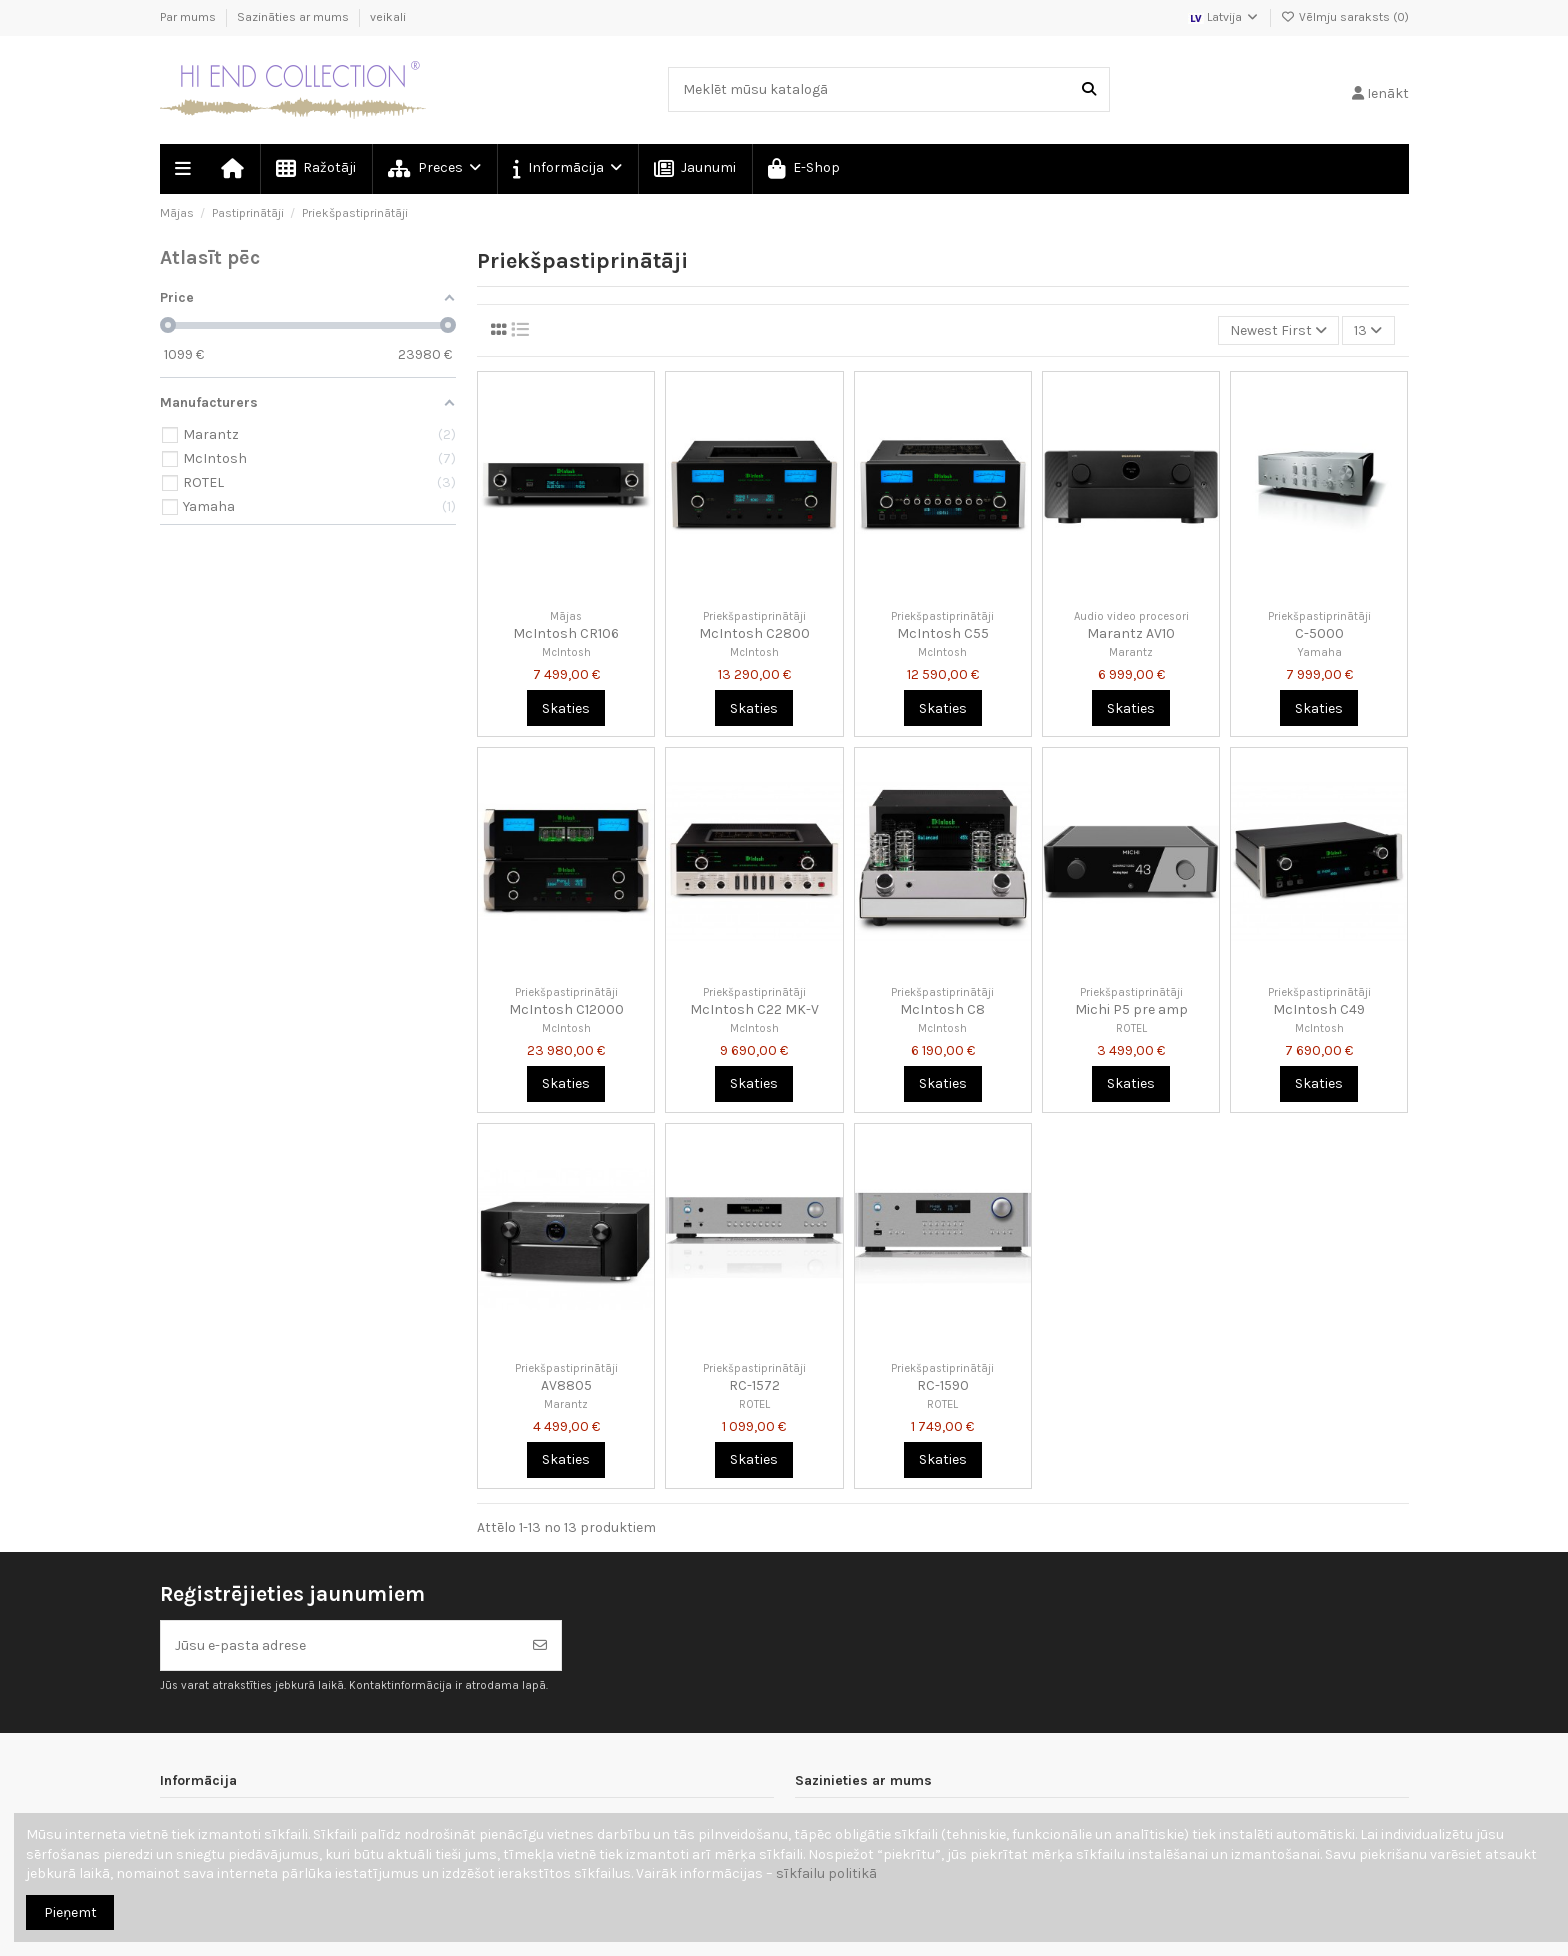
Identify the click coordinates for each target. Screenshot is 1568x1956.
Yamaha (1319, 652)
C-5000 (1319, 633)
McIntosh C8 (942, 1009)
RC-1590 (943, 1385)
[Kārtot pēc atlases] (1278, 330)
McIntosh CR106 (566, 633)
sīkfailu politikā (826, 1873)
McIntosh (566, 652)
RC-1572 (754, 1385)
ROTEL (1131, 1028)
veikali (388, 17)
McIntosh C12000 (566, 1009)
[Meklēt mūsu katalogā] (1089, 89)
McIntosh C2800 (754, 633)
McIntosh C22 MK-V (754, 1009)
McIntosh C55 (943, 633)
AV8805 (566, 1385)
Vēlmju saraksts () (1345, 17)
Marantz (1131, 652)
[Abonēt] (540, 1645)
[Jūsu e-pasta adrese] (340, 1645)
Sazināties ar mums (294, 17)
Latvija (1224, 17)
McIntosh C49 (1319, 1009)
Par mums (189, 17)
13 (1368, 330)
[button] (566, 169)
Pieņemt (70, 1912)
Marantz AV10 (1131, 633)
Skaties (566, 708)
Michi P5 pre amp (1131, 1009)
